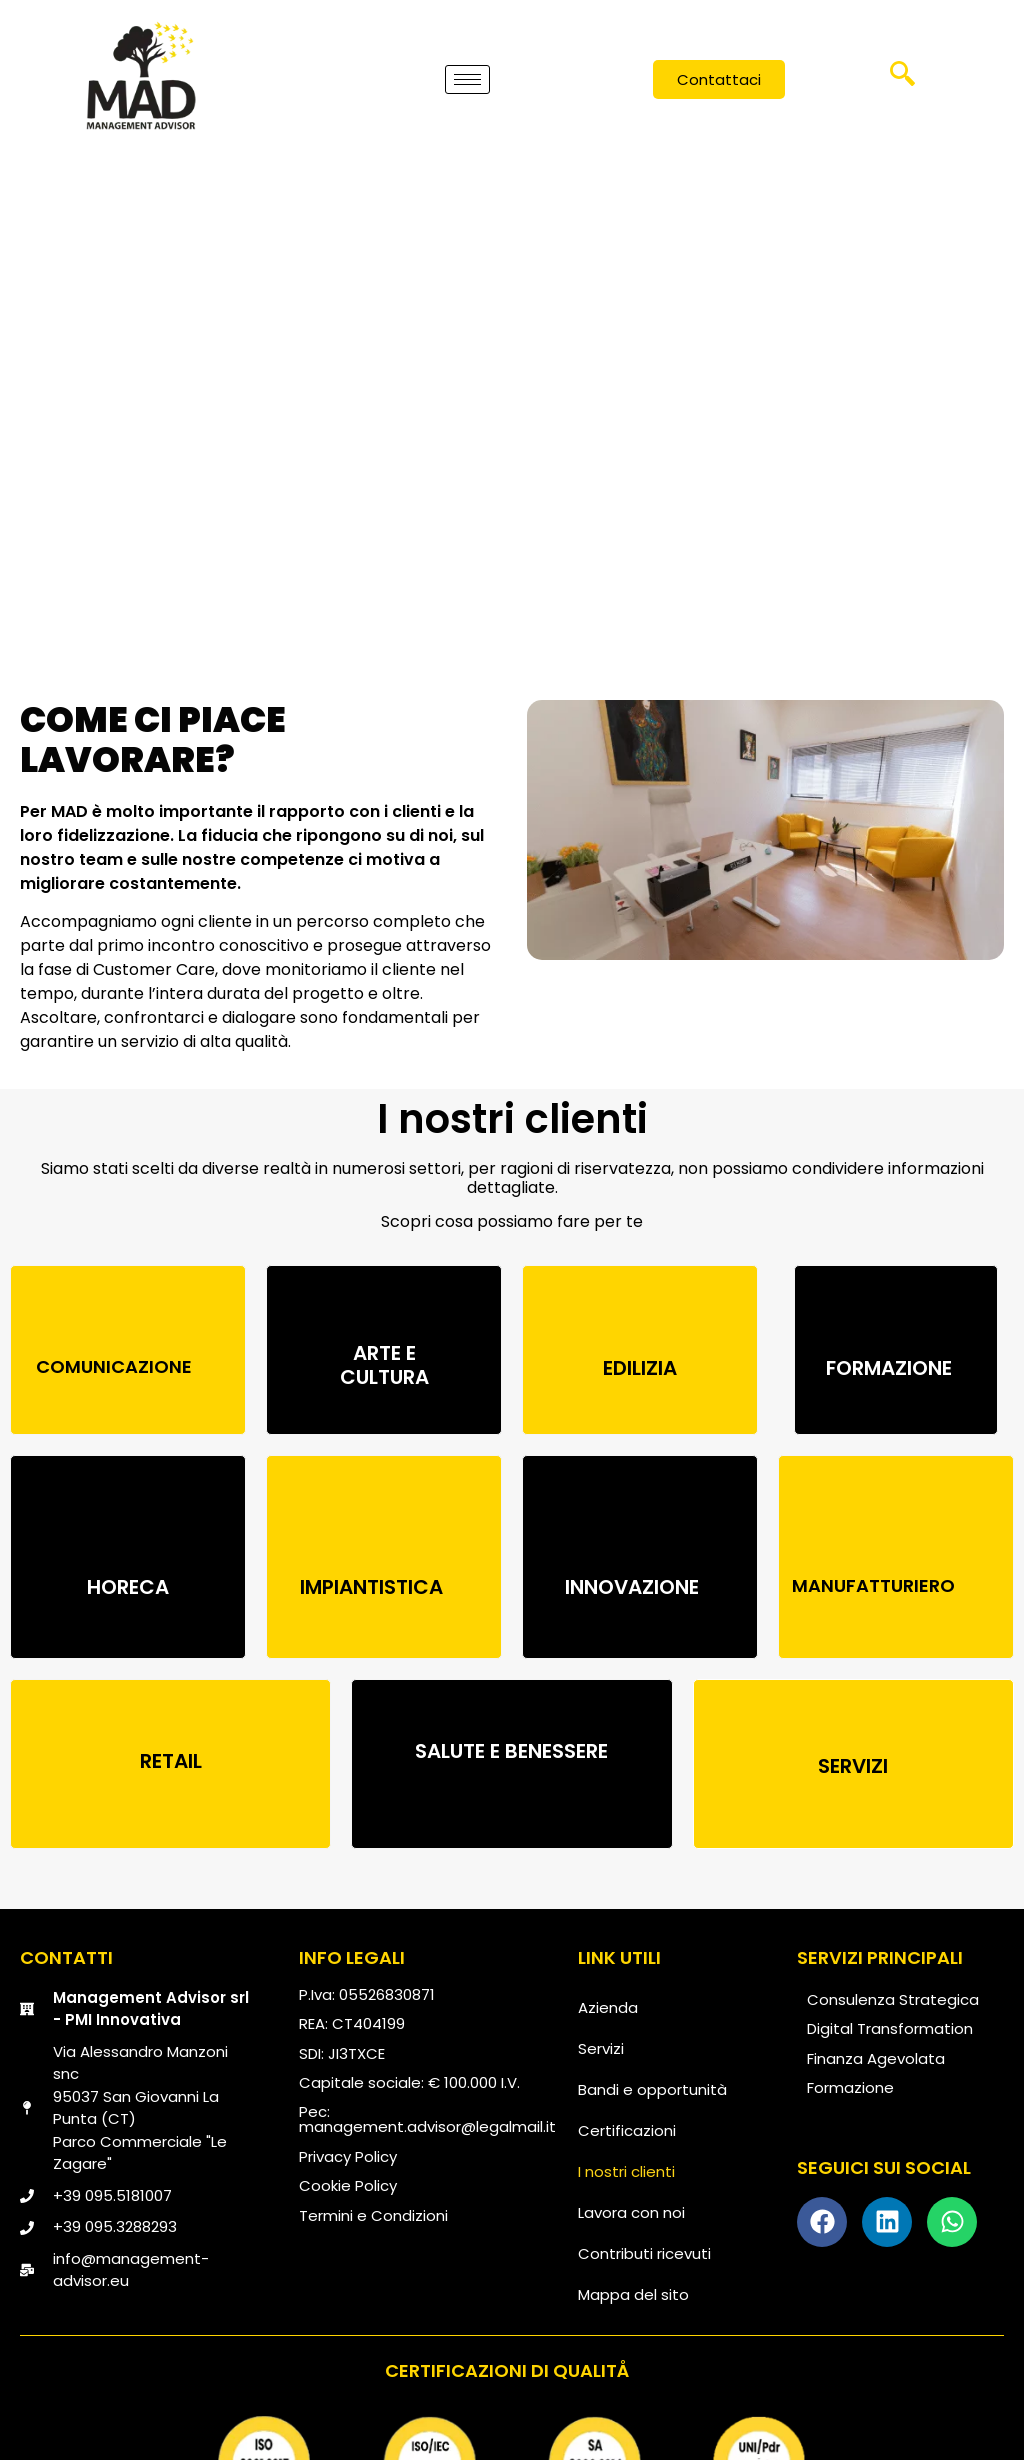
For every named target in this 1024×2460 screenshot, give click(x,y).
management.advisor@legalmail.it (427, 2126)
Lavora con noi (631, 2212)
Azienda (608, 2007)
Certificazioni (627, 2130)
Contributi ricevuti (644, 2253)
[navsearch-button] (903, 81)
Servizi (601, 2048)
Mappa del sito (633, 2294)
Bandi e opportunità (652, 2089)
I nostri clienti (626, 2171)
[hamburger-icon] (467, 78)
